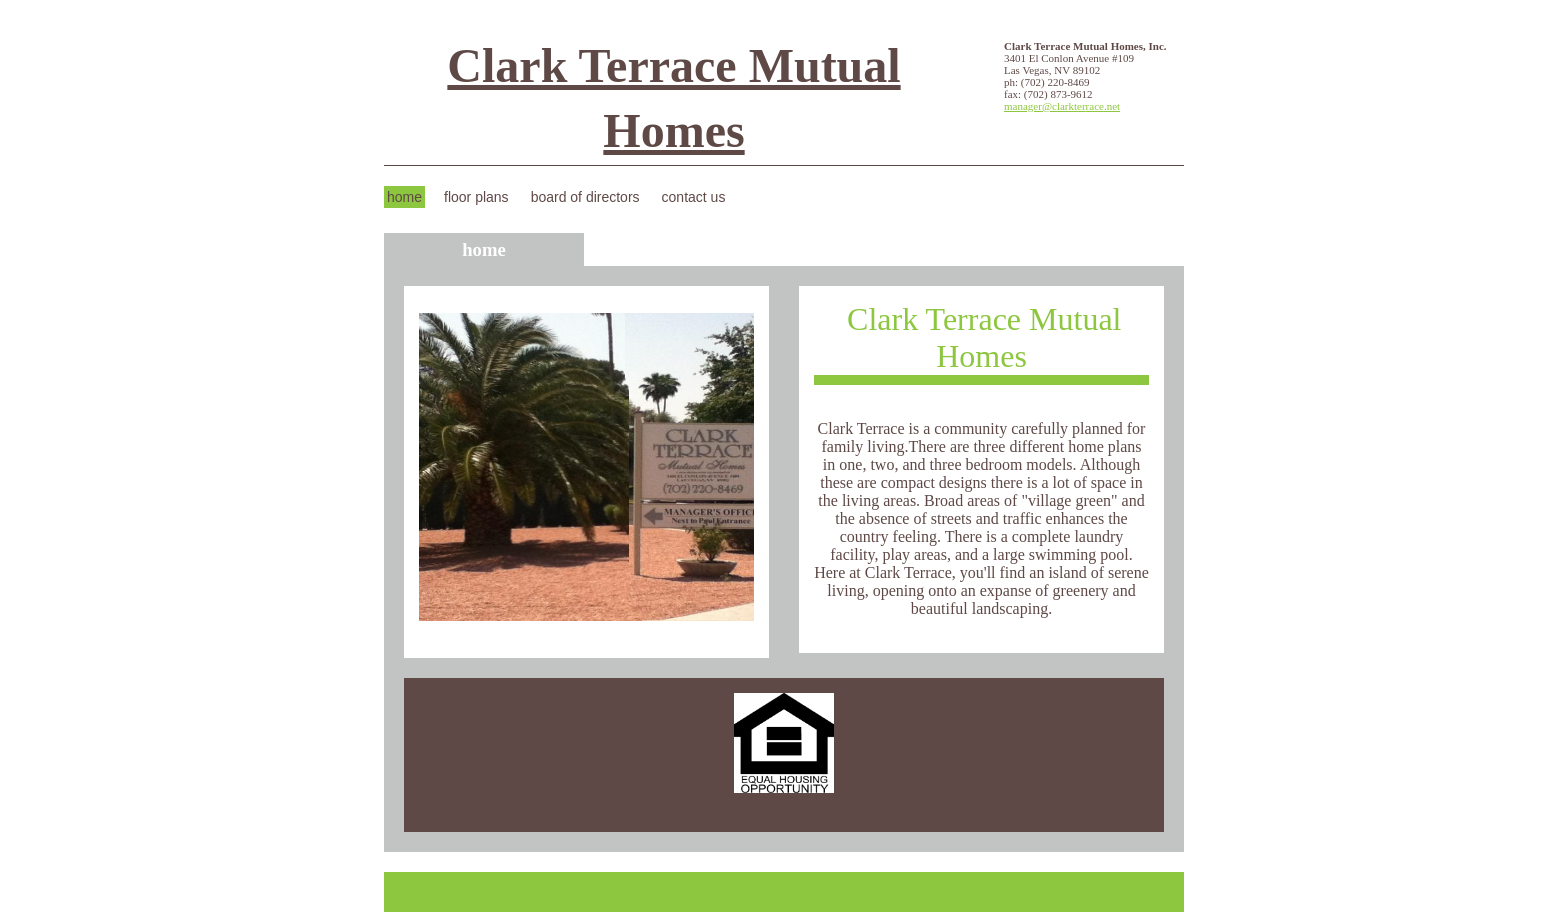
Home (404, 197)
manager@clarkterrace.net (1062, 106)
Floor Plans (476, 197)
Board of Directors (585, 197)
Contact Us (694, 197)
